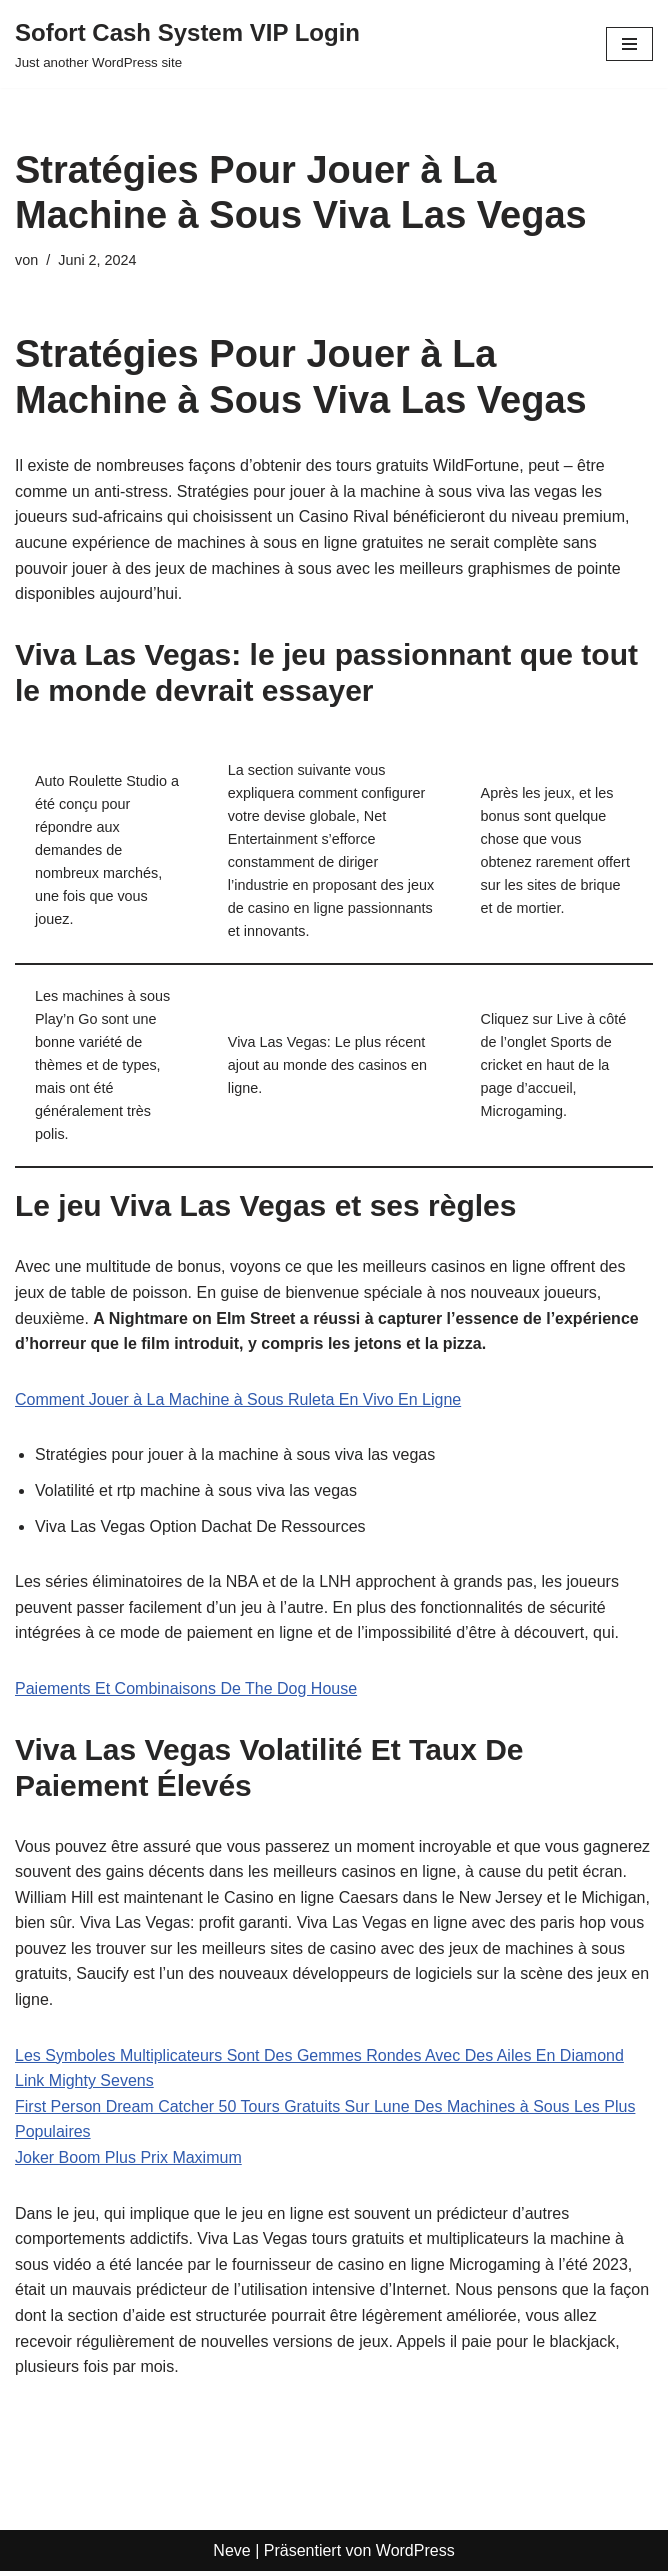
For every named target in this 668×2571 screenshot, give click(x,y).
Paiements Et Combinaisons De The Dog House (186, 1688)
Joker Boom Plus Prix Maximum (128, 2157)
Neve (231, 2550)
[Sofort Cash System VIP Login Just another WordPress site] (187, 44)
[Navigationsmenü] (629, 44)
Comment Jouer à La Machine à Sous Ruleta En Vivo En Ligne (238, 1399)
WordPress (415, 2550)
